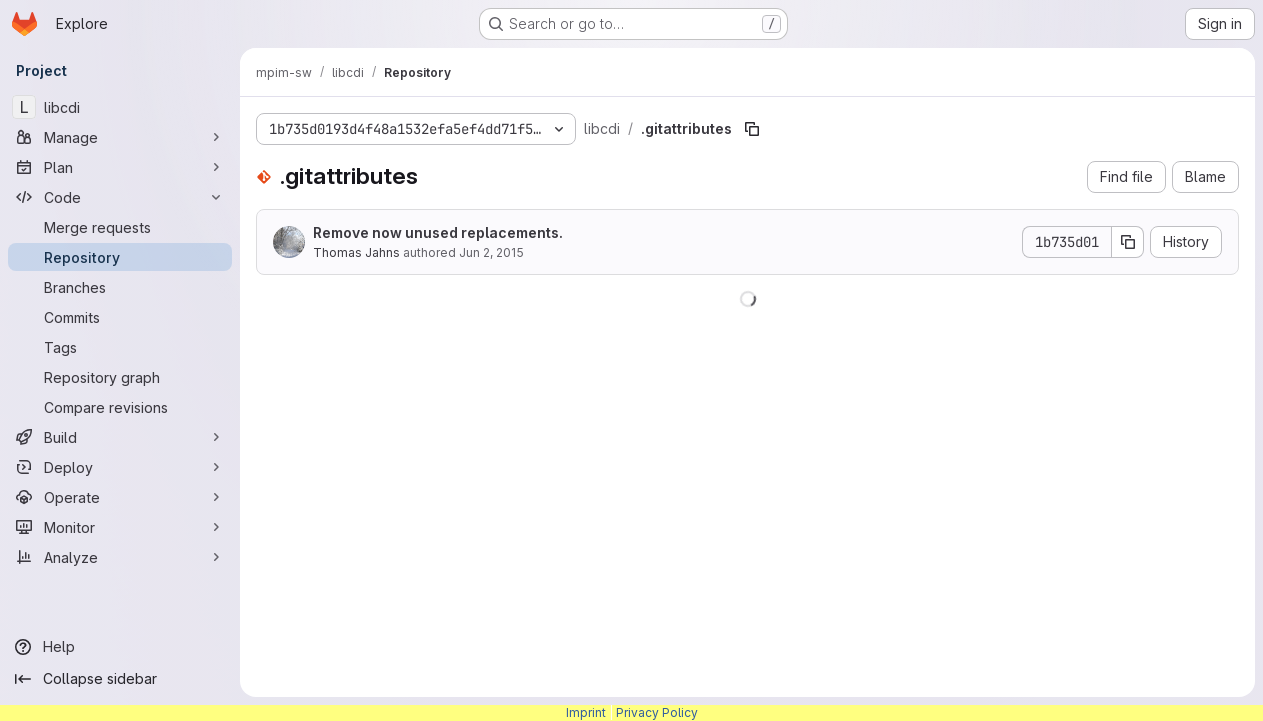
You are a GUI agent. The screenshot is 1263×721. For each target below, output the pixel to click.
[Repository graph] (120, 377)
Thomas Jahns (356, 252)
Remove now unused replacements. (438, 232)
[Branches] (120, 287)
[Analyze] (120, 557)
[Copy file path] (752, 129)
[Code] (120, 197)
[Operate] (120, 497)
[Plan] (120, 167)
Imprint (586, 712)
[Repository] (120, 257)
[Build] (120, 437)
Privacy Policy (657, 712)
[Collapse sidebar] (120, 679)
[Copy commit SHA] (1128, 242)
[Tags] (120, 347)
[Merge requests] (120, 227)
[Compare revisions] (120, 407)
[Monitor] (120, 527)
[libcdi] (120, 107)
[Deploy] (120, 467)
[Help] (120, 647)
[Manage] (120, 137)
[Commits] (120, 317)
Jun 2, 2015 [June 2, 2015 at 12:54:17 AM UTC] (491, 252)
